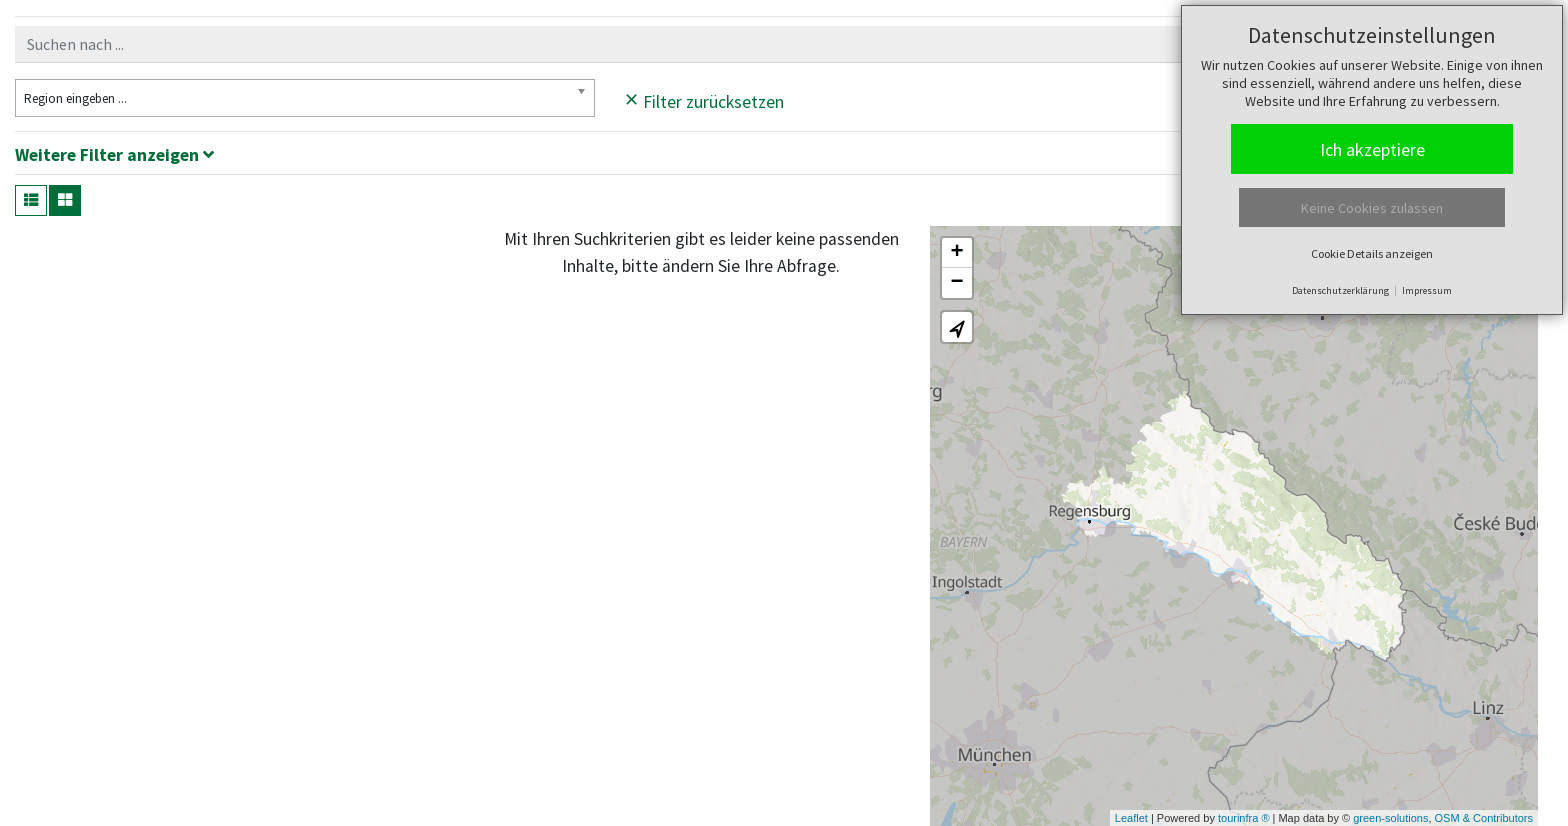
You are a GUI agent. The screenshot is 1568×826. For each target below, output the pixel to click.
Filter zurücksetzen (704, 98)
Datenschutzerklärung (1340, 290)
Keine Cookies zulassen (1372, 208)
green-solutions (1390, 818)
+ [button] (957, 253)
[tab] (784, 158)
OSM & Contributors (1484, 818)
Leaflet (1131, 818)
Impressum (1427, 290)
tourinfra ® (1244, 818)
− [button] (957, 283)
